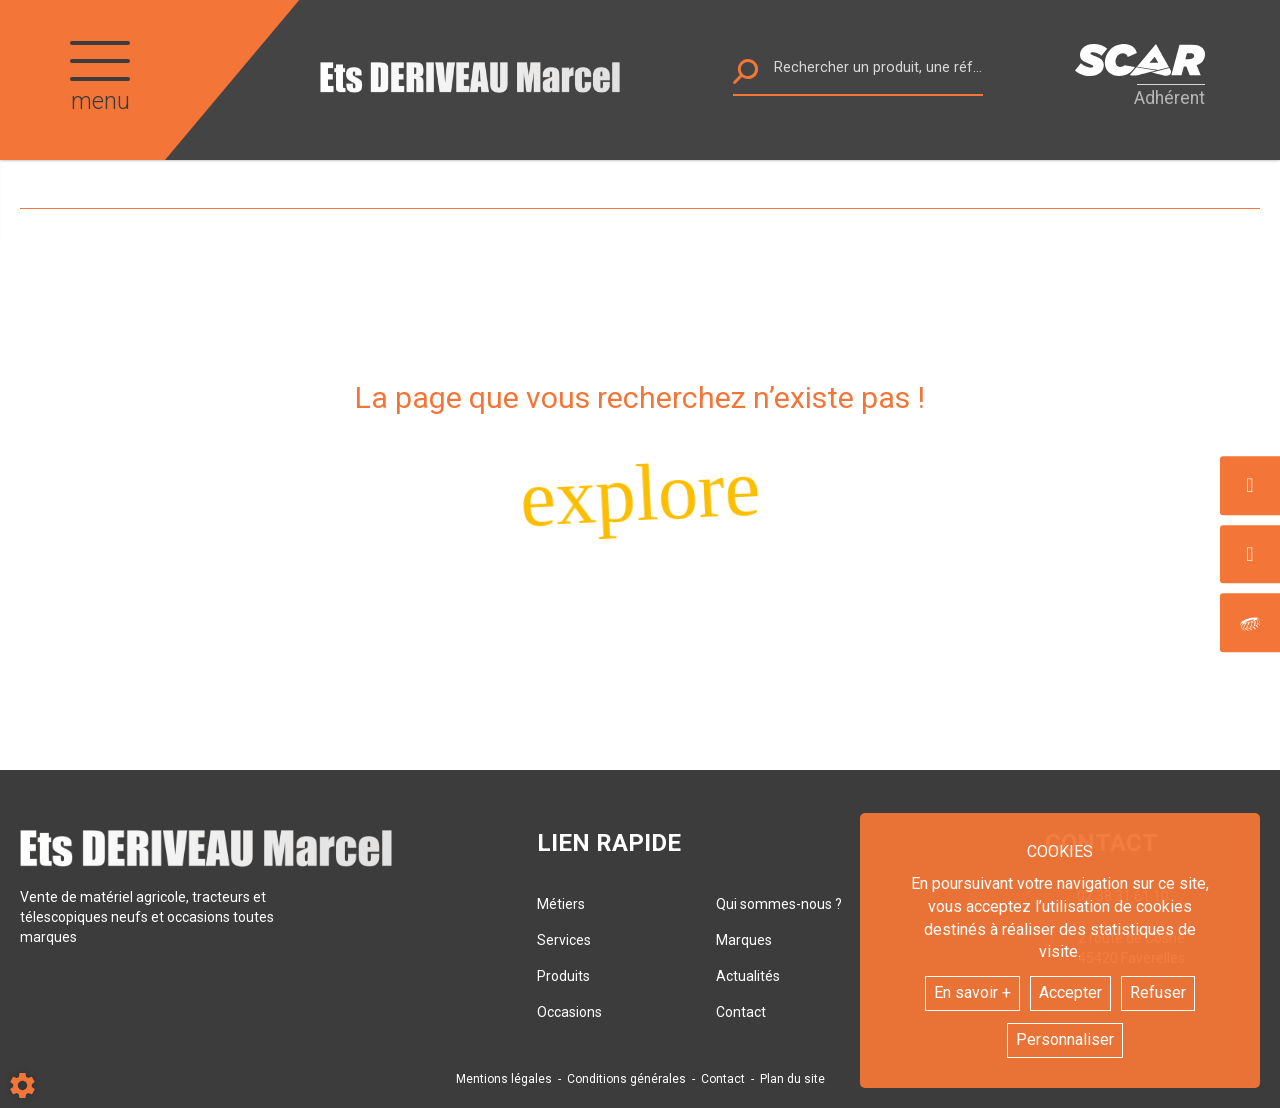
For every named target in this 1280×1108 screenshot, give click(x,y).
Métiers (561, 904)
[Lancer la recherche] (745, 76)
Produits (563, 976)
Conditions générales (626, 1079)
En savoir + (972, 992)
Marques (744, 940)
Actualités (748, 976)
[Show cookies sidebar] (22, 1085)
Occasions (569, 1012)
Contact (741, 1012)
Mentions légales (504, 1079)
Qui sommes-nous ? (779, 904)
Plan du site (792, 1079)
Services (564, 940)
